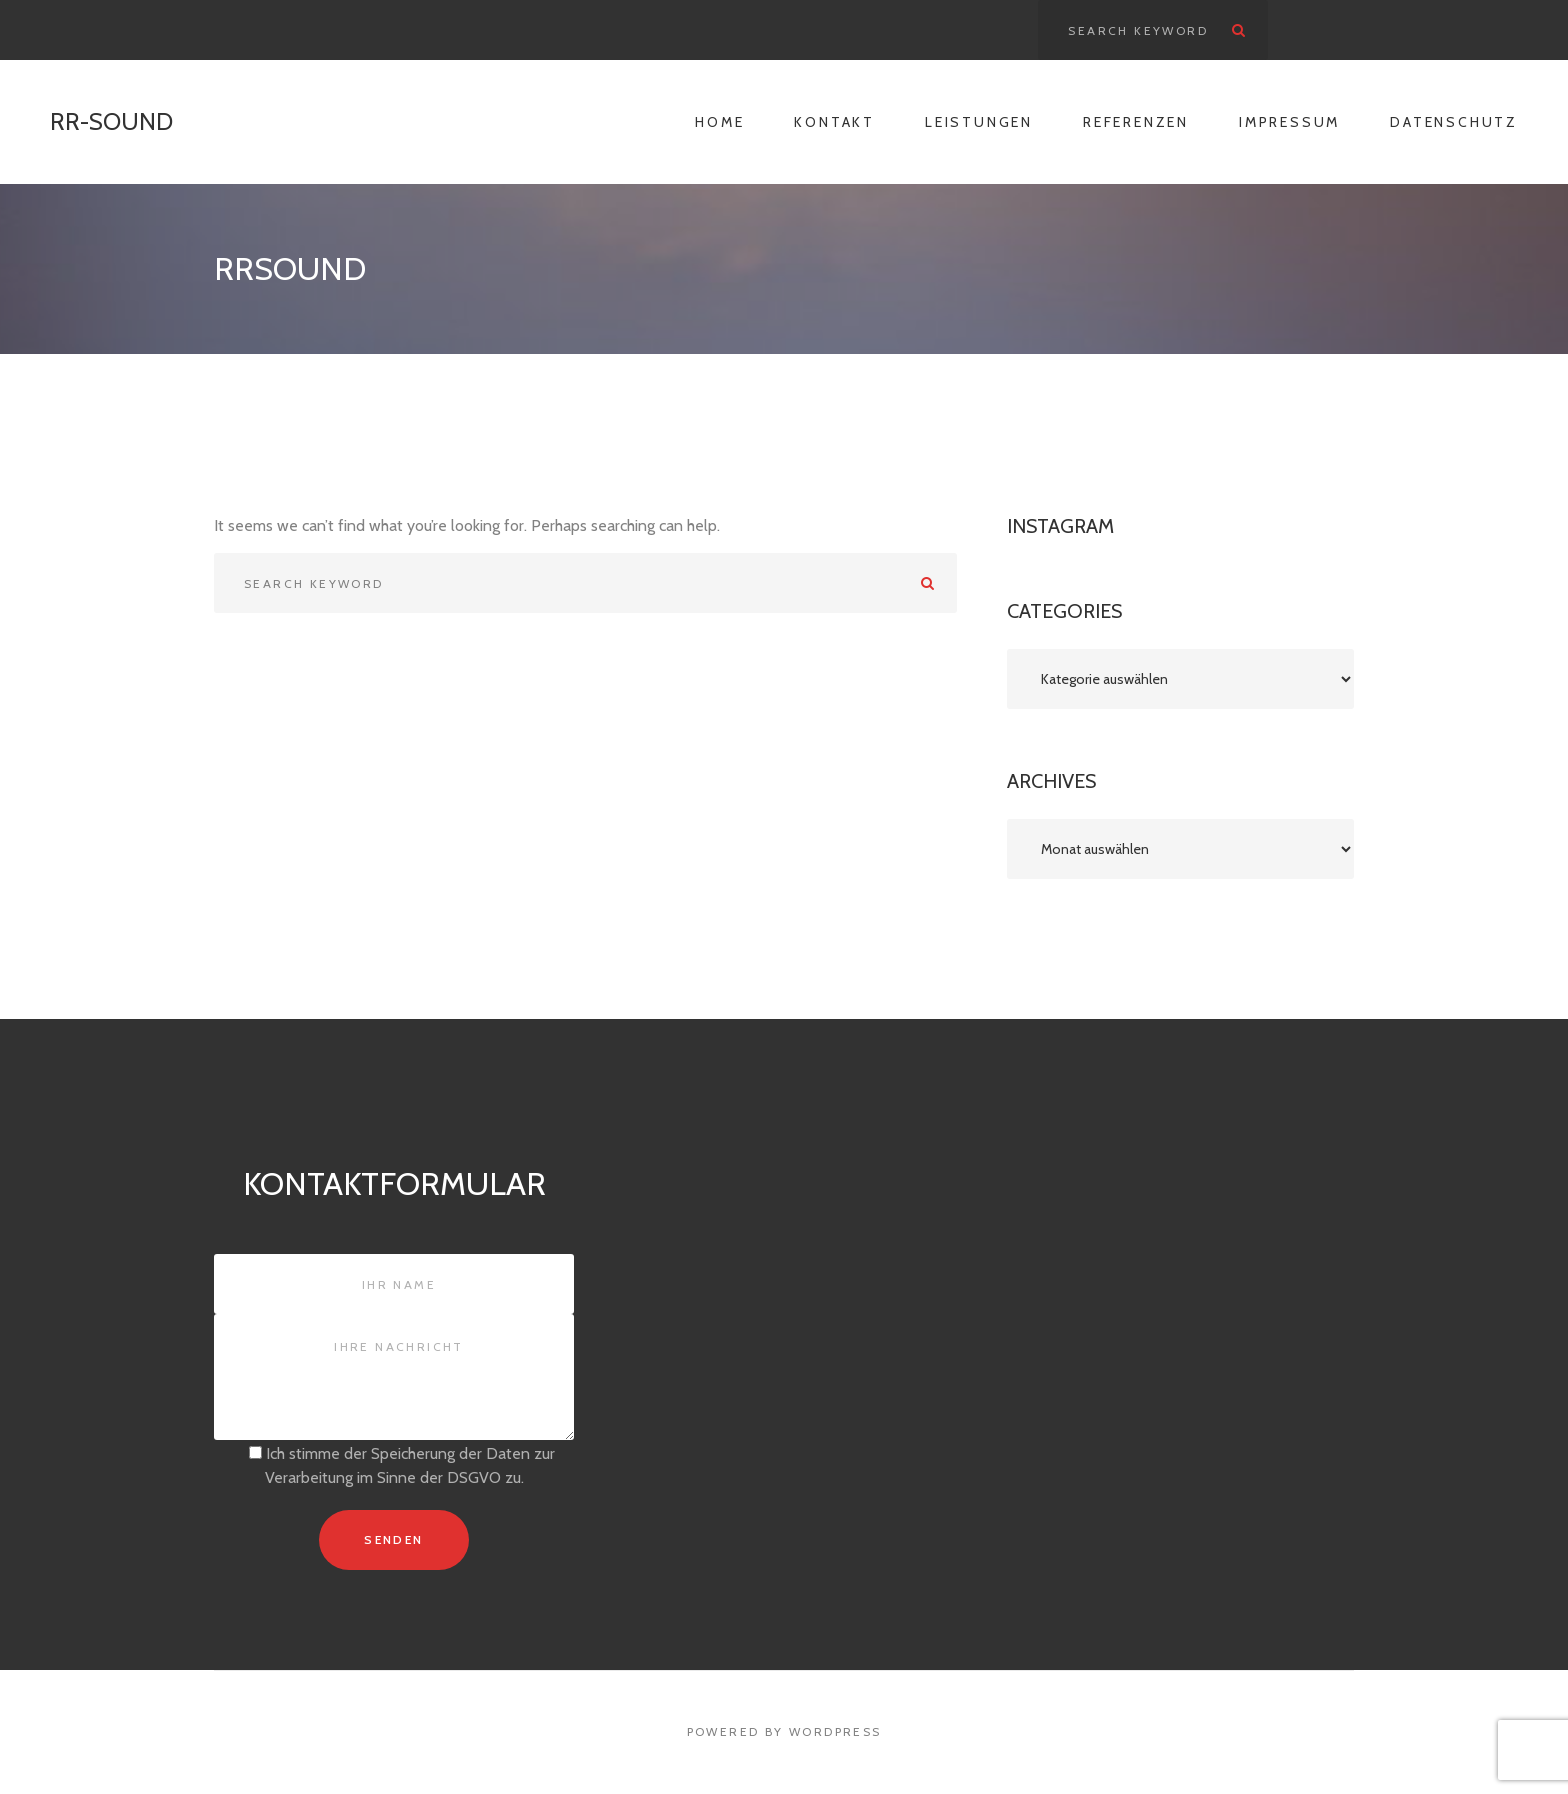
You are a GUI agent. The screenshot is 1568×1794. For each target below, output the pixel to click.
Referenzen (1136, 122)
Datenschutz (1454, 122)
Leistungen (979, 122)
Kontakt (834, 122)
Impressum (1289, 122)
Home (719, 122)
